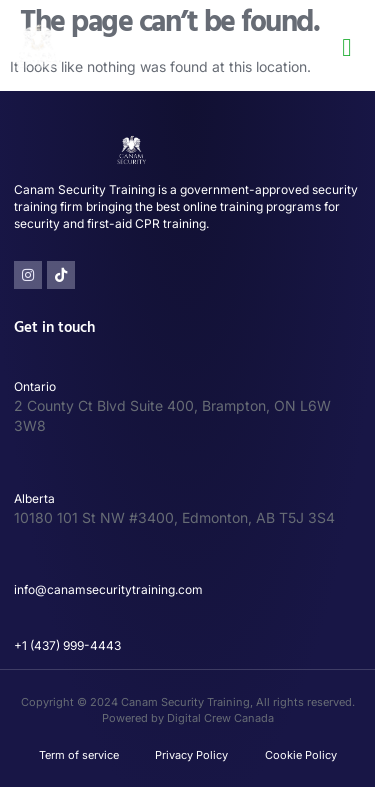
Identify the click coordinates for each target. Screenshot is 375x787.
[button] (347, 47)
